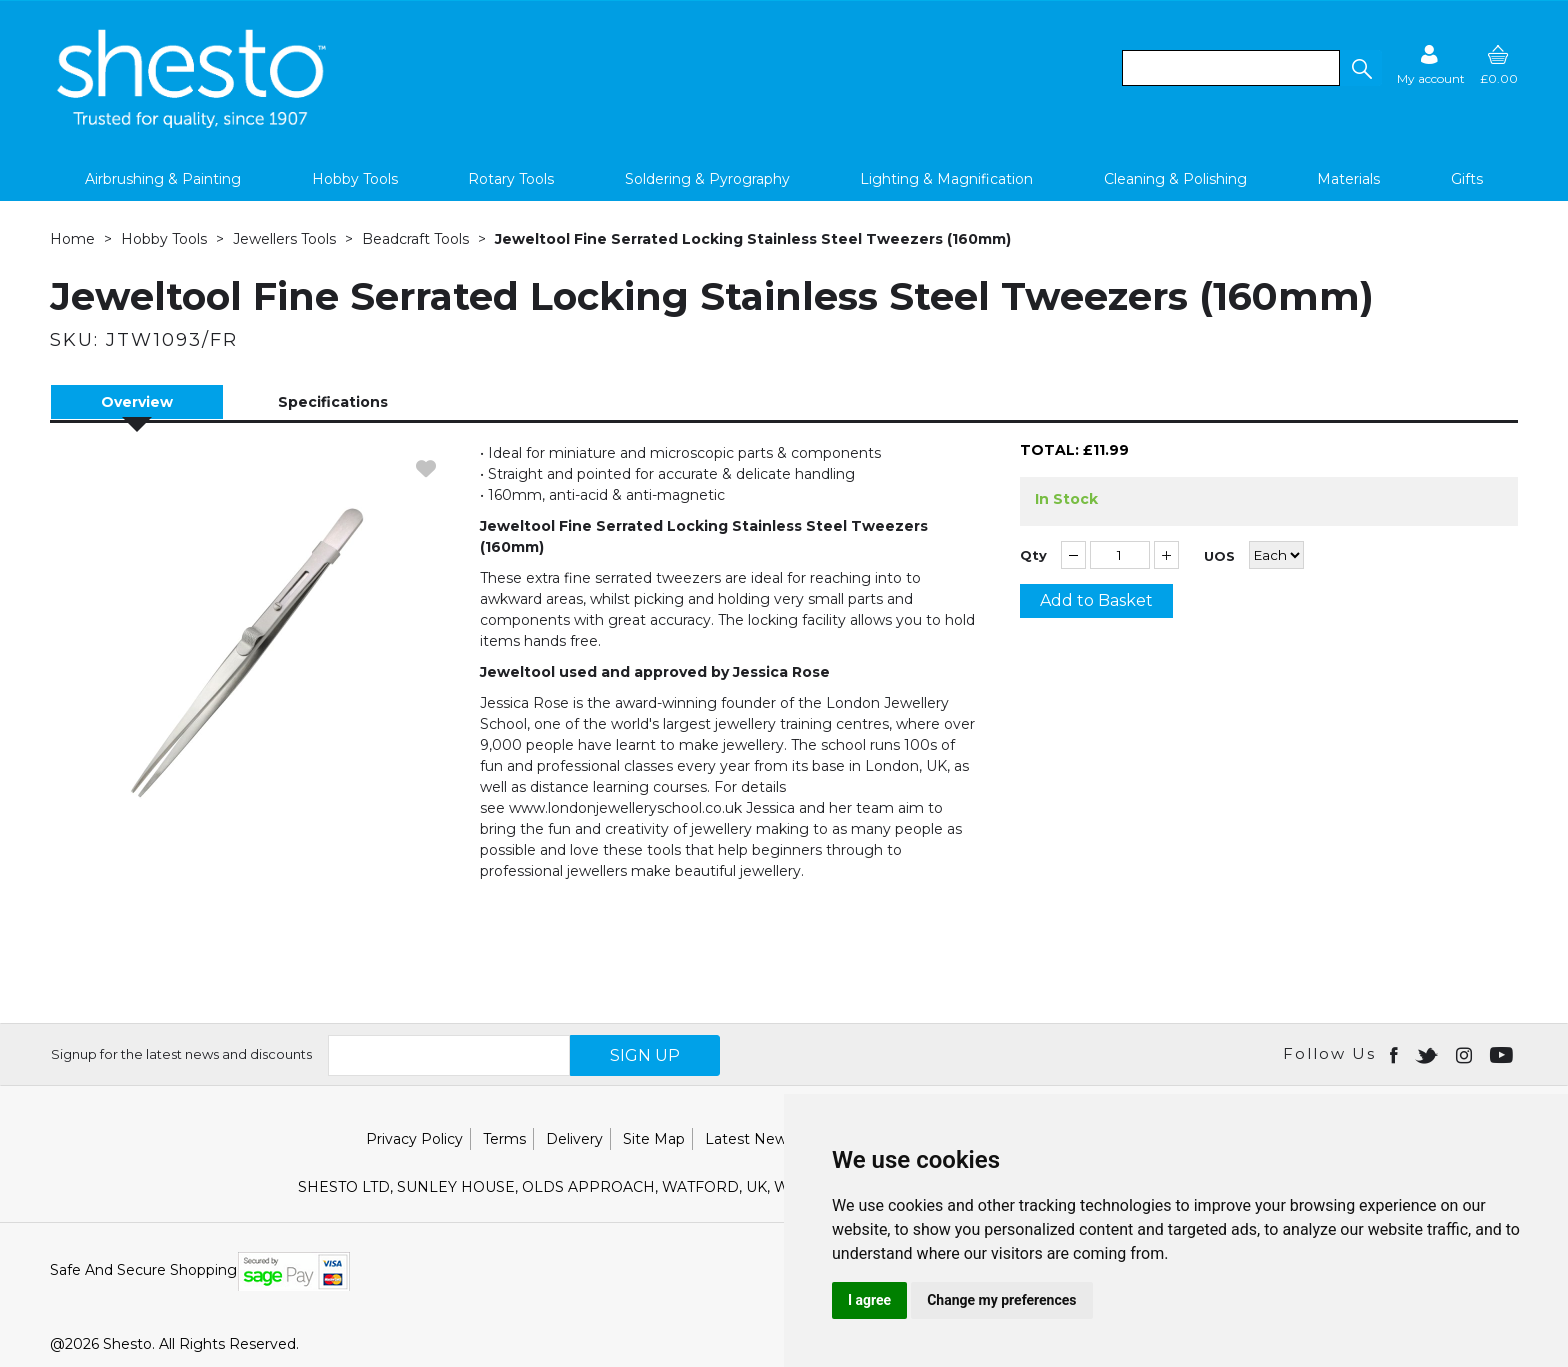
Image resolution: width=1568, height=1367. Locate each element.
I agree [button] (869, 1300)
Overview (137, 402)
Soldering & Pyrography (707, 179)
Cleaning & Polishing (1175, 179)
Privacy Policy (414, 1139)
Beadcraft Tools (415, 239)
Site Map (654, 1139)
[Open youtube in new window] (1503, 1054)
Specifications (333, 402)
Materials (1348, 179)
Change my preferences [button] (1001, 1300)
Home (72, 239)
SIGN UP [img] (645, 1055)
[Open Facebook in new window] (1395, 1054)
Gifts (1467, 179)
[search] (1231, 68)
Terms (504, 1139)
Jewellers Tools (284, 239)
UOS (1219, 556)
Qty (1033, 555)
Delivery (574, 1139)
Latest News (749, 1139)
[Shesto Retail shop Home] (193, 123)
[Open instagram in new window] (1466, 1054)
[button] (1361, 68)
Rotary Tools (511, 179)
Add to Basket (1096, 600)
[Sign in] (1431, 64)
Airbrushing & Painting (163, 179)
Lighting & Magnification (946, 179)
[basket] (1499, 64)
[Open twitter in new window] (1428, 1054)
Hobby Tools (355, 179)
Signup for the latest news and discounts (181, 1054)
